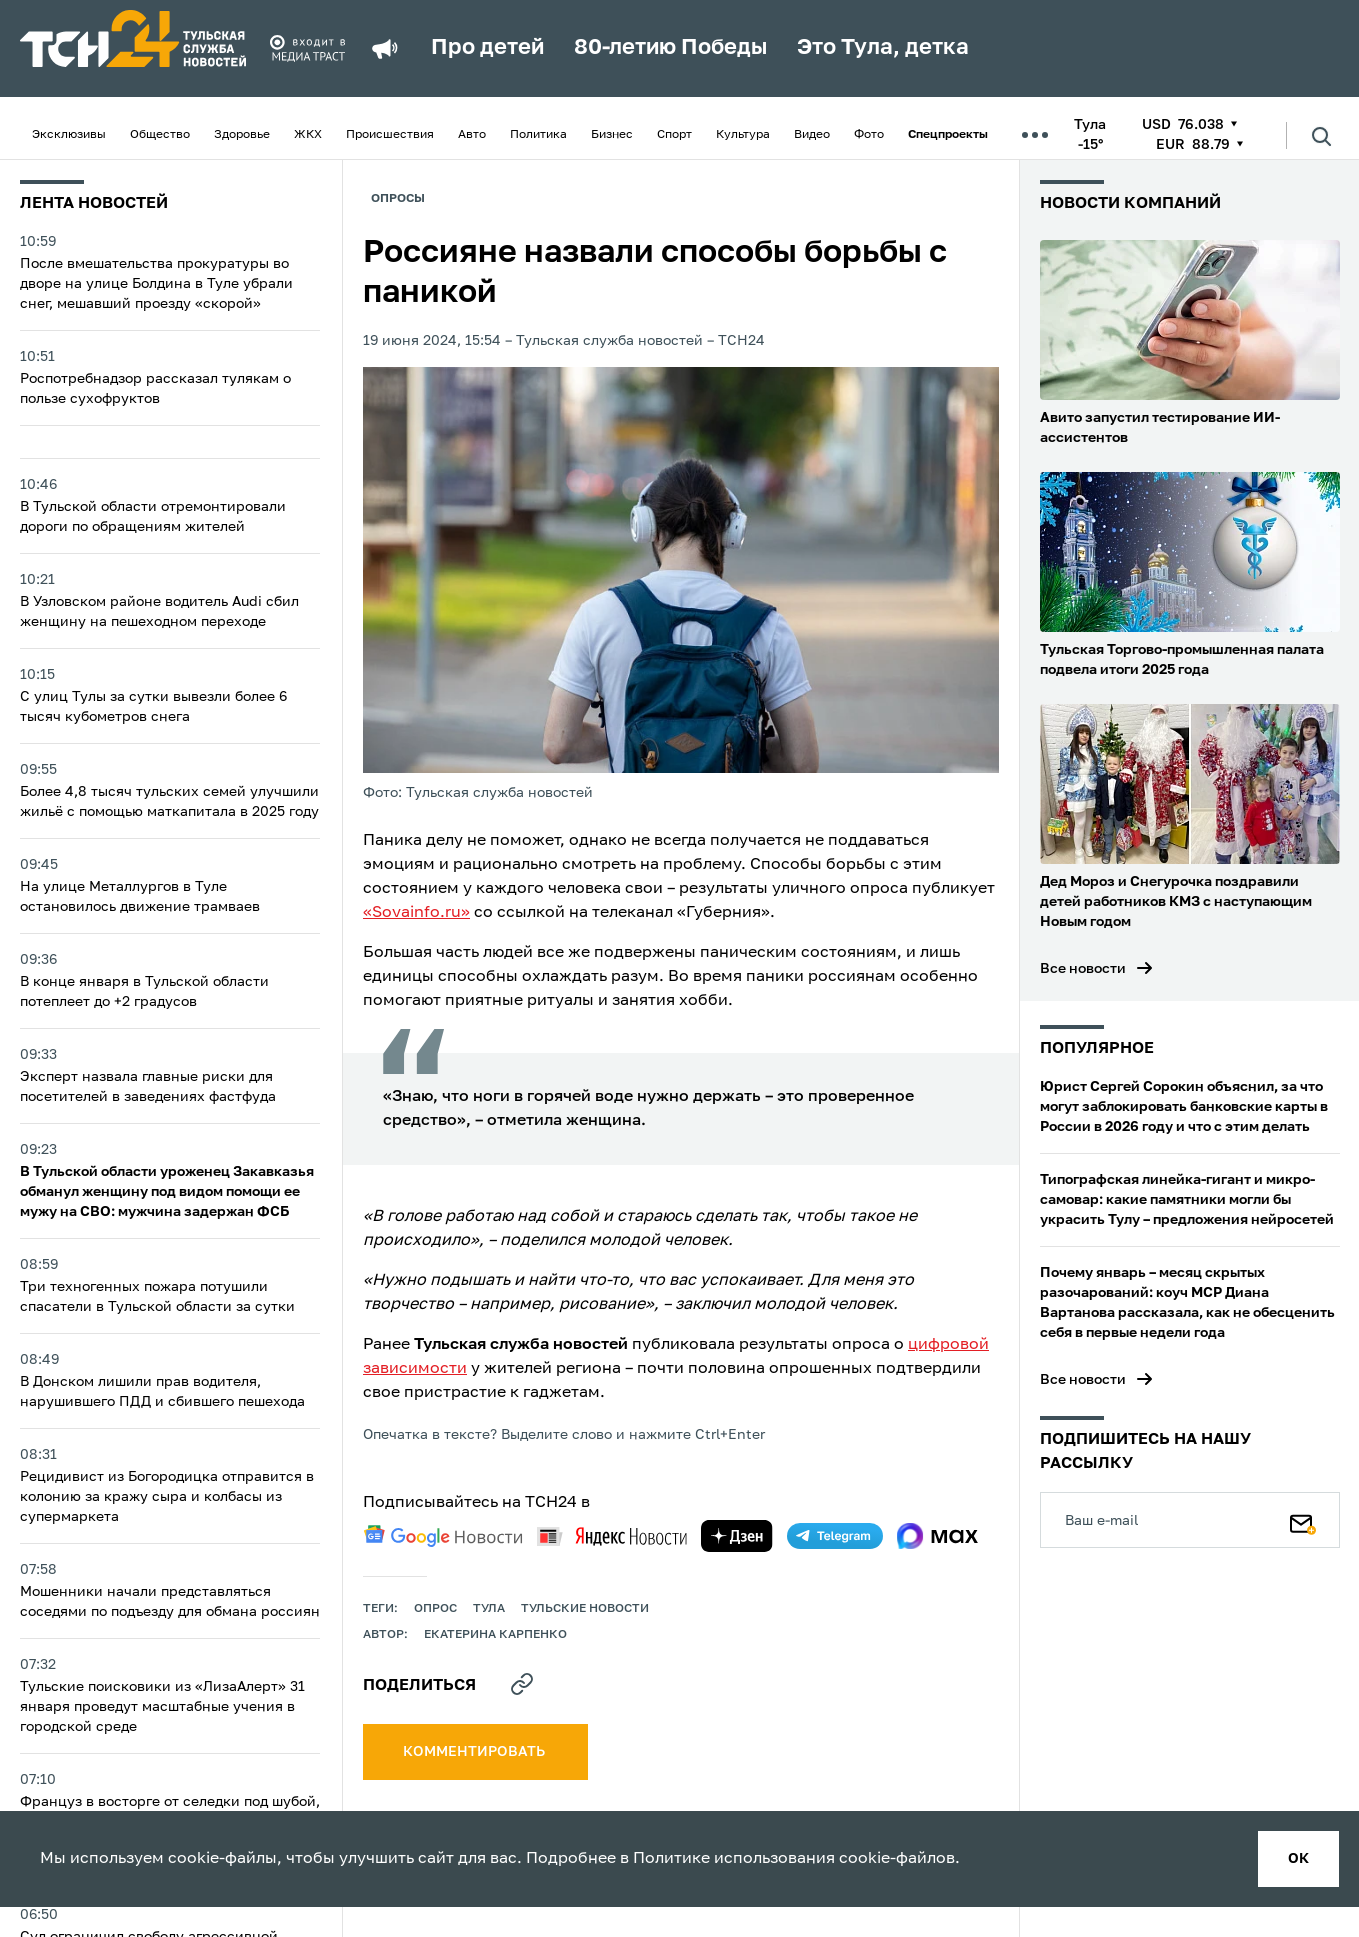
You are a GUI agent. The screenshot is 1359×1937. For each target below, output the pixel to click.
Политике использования (734, 1859)
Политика (538, 135)
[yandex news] (612, 1536)
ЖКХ (308, 135)
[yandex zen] (737, 1536)
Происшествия (390, 135)
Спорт (674, 135)
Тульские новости (585, 1609)
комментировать (475, 1752)
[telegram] (835, 1536)
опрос (435, 1609)
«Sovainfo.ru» (416, 913)
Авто (472, 135)
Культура (743, 135)
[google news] (443, 1536)
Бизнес (612, 135)
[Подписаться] (1303, 1520)
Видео (812, 135)
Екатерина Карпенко (495, 1635)
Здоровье (242, 135)
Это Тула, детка (883, 48)
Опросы (398, 199)
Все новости (1083, 969)
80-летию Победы (670, 48)
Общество (160, 135)
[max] (937, 1536)
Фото (869, 135)
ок (1298, 1859)
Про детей (487, 48)
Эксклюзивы (69, 135)
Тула (489, 1609)
